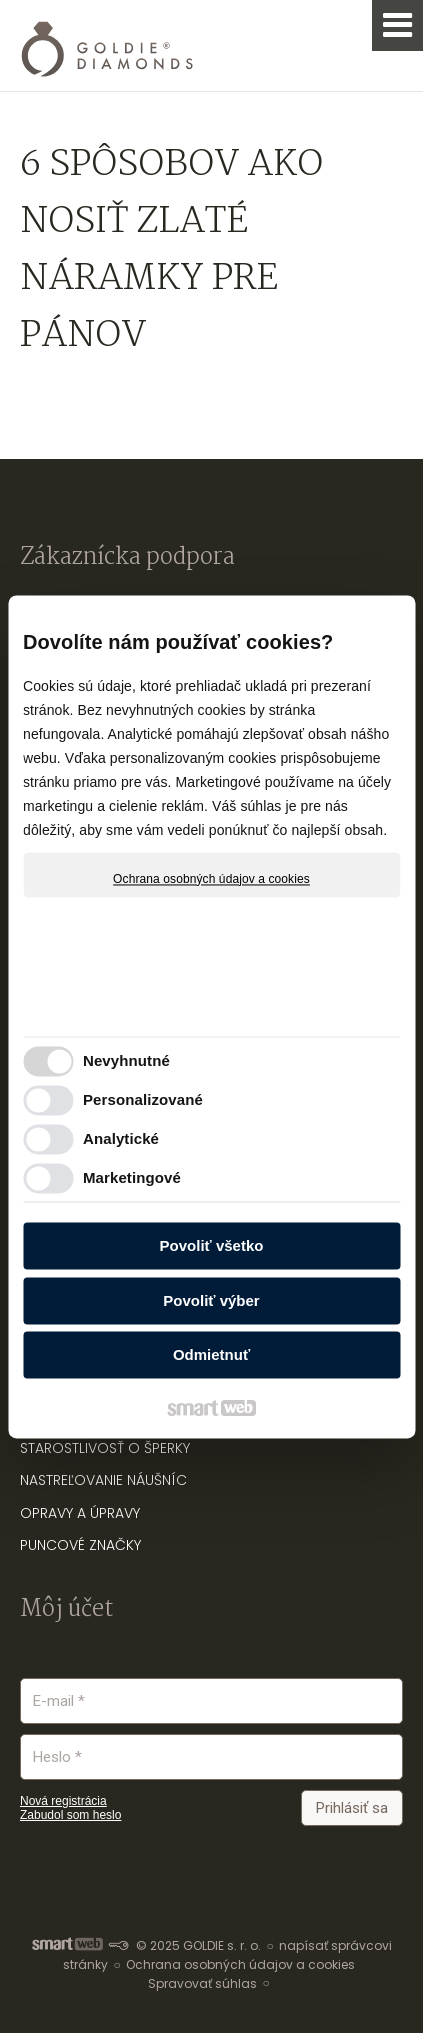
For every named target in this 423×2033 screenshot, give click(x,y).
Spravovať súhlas (202, 1983)
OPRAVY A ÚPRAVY (80, 1513)
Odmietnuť (211, 1355)
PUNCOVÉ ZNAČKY (80, 1545)
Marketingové (132, 1177)
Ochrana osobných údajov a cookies (211, 879)
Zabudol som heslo (70, 1815)
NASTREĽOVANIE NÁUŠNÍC (103, 1480)
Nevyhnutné (126, 1060)
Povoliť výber (211, 1300)
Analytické (121, 1138)
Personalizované (143, 1099)
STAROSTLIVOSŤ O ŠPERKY (105, 1448)
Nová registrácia (63, 1801)
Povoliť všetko (212, 1246)
